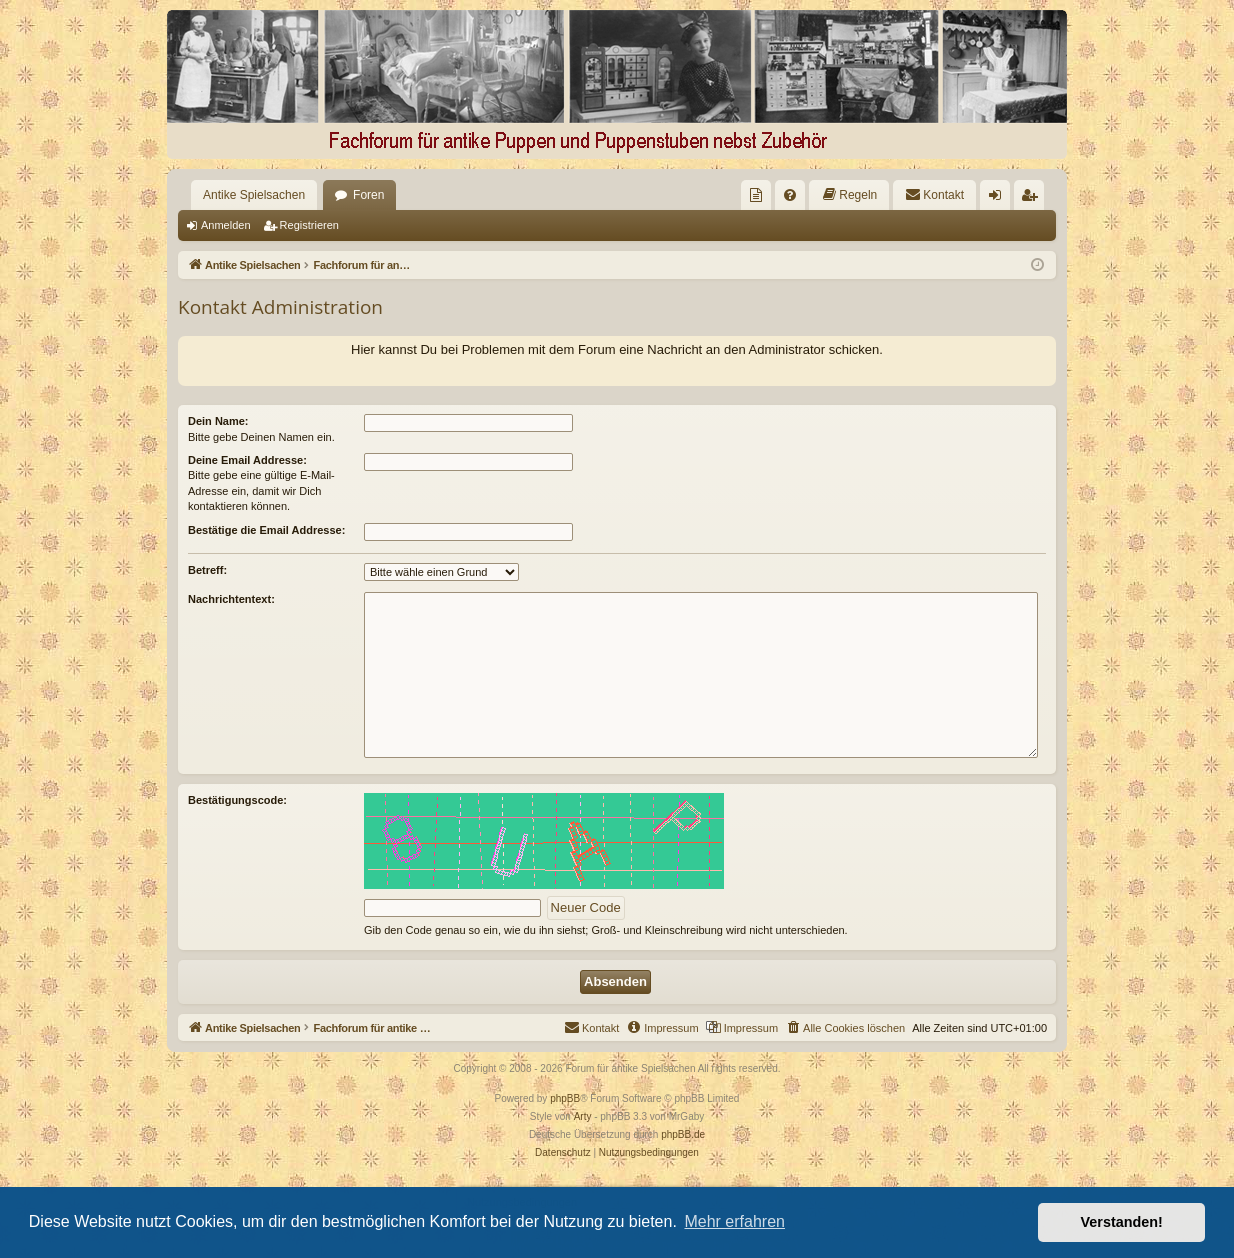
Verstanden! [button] (1122, 1222)
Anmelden (226, 225)
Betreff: (207, 570)
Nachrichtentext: (231, 599)
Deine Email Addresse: (247, 460)
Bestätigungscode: (237, 800)
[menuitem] (756, 195)
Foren (368, 195)
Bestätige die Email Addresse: (266, 530)
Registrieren (309, 225)
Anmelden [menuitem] (999, 199)
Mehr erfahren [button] (734, 1221)
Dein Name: (218, 421)
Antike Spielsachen (254, 195)
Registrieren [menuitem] (1033, 199)
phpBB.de (683, 1134)
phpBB (565, 1098)
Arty (583, 1116)
